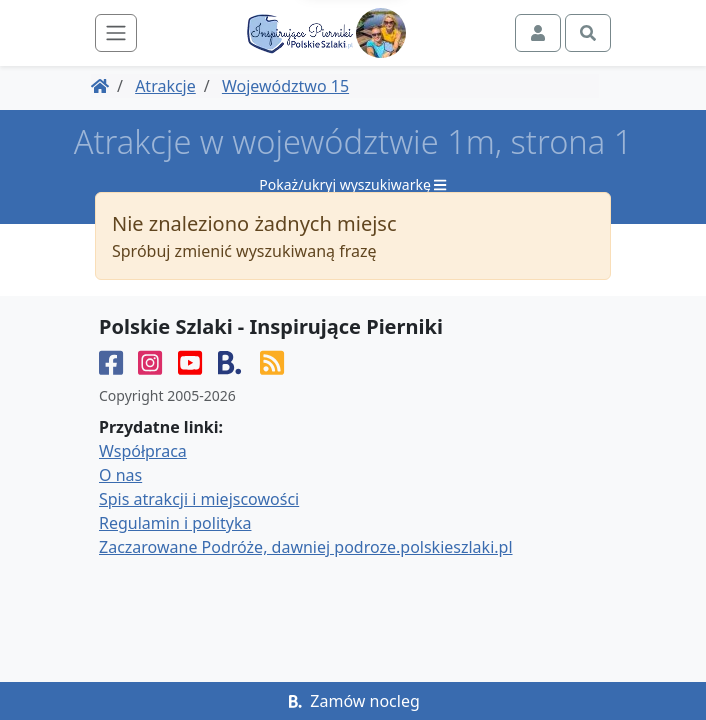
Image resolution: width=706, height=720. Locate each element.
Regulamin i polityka (175, 523)
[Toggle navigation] (116, 33)
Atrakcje (165, 86)
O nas (120, 475)
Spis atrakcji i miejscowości (199, 499)
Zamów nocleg (353, 701)
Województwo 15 (285, 86)
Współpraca (143, 451)
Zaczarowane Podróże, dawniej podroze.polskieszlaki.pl (306, 547)
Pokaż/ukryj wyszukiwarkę (352, 184)
